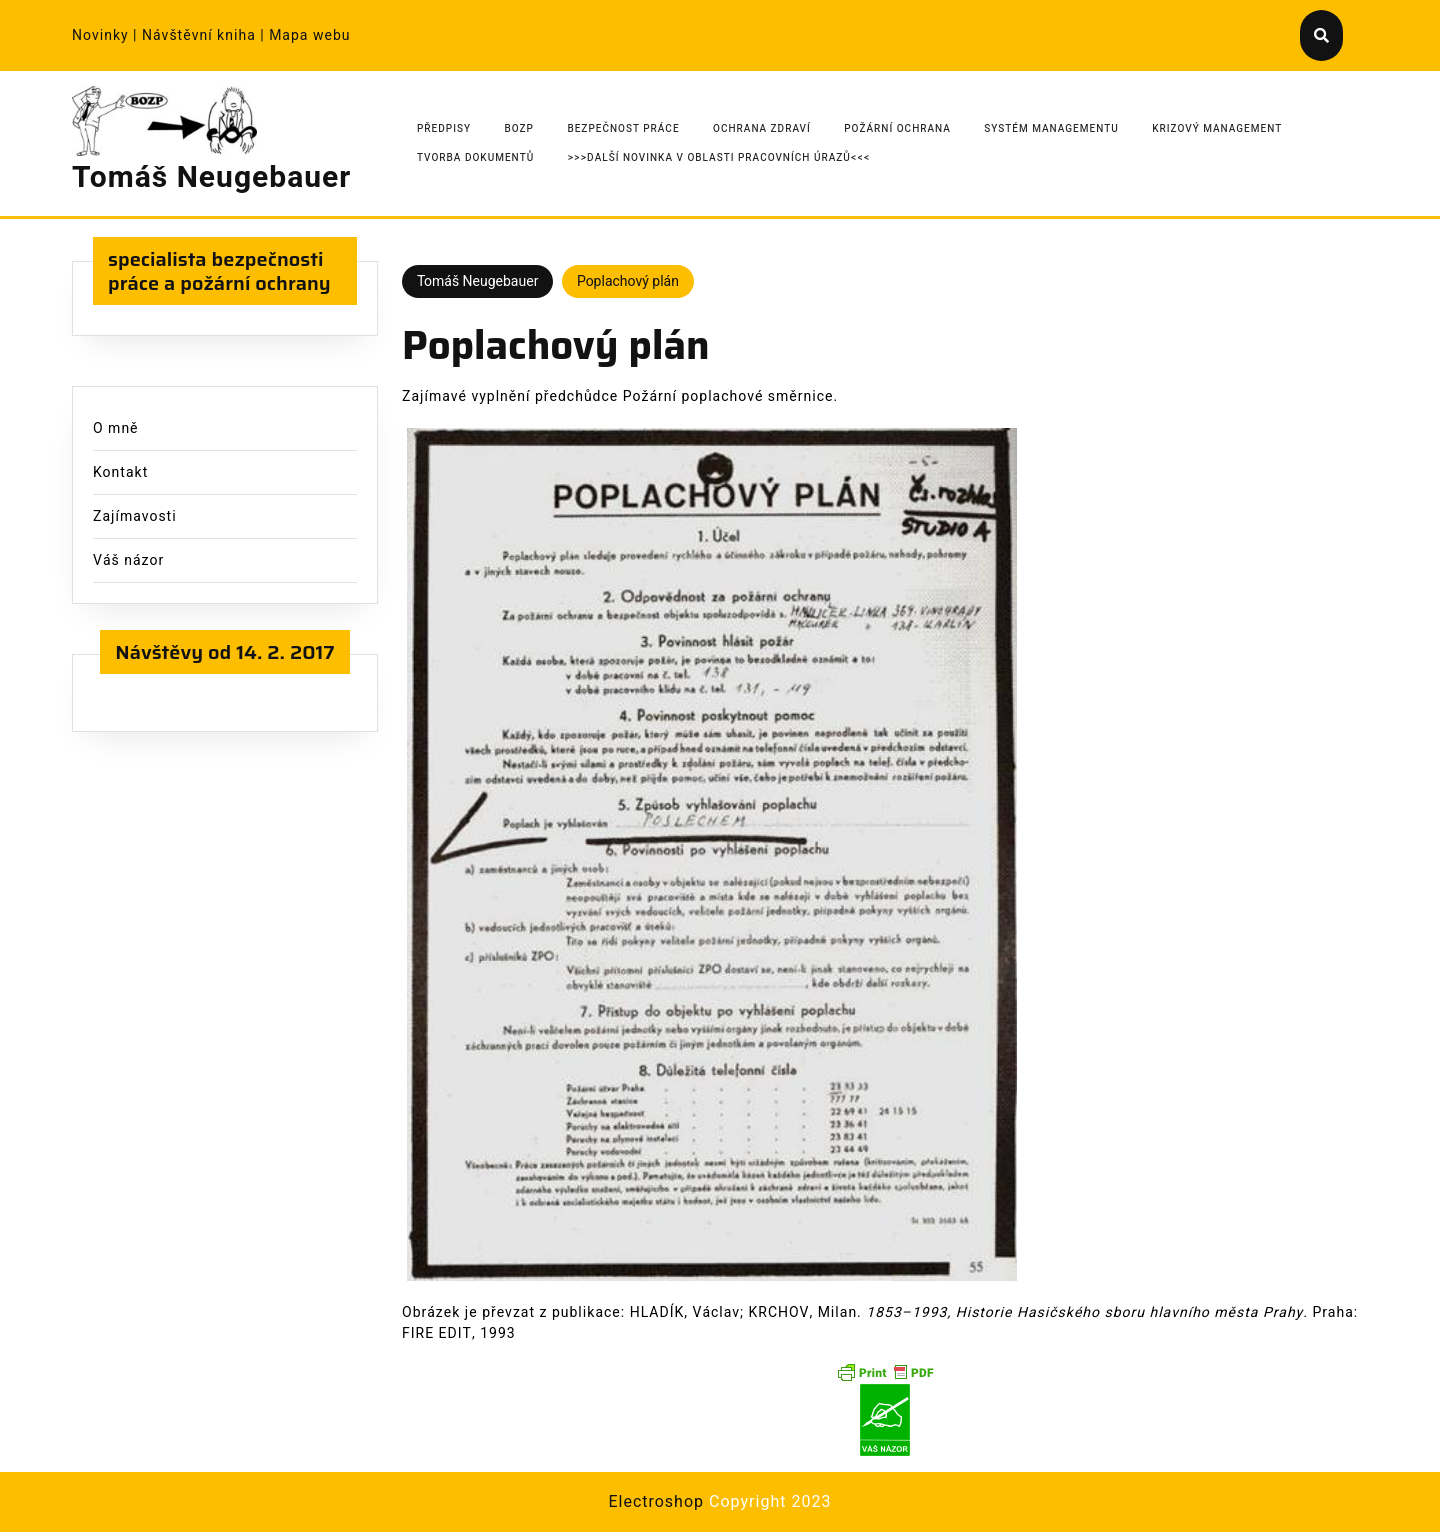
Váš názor (128, 560)
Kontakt (120, 472)
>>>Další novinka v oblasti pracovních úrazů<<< (719, 158)
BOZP (519, 129)
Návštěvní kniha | (205, 35)
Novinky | (107, 35)
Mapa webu (309, 35)
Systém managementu (1051, 129)
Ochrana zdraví (762, 129)
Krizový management (1217, 129)
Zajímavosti (135, 516)
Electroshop (656, 1502)
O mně (116, 428)
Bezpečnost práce (623, 129)
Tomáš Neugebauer (211, 178)
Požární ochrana (897, 129)
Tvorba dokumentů (475, 158)
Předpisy (444, 129)
